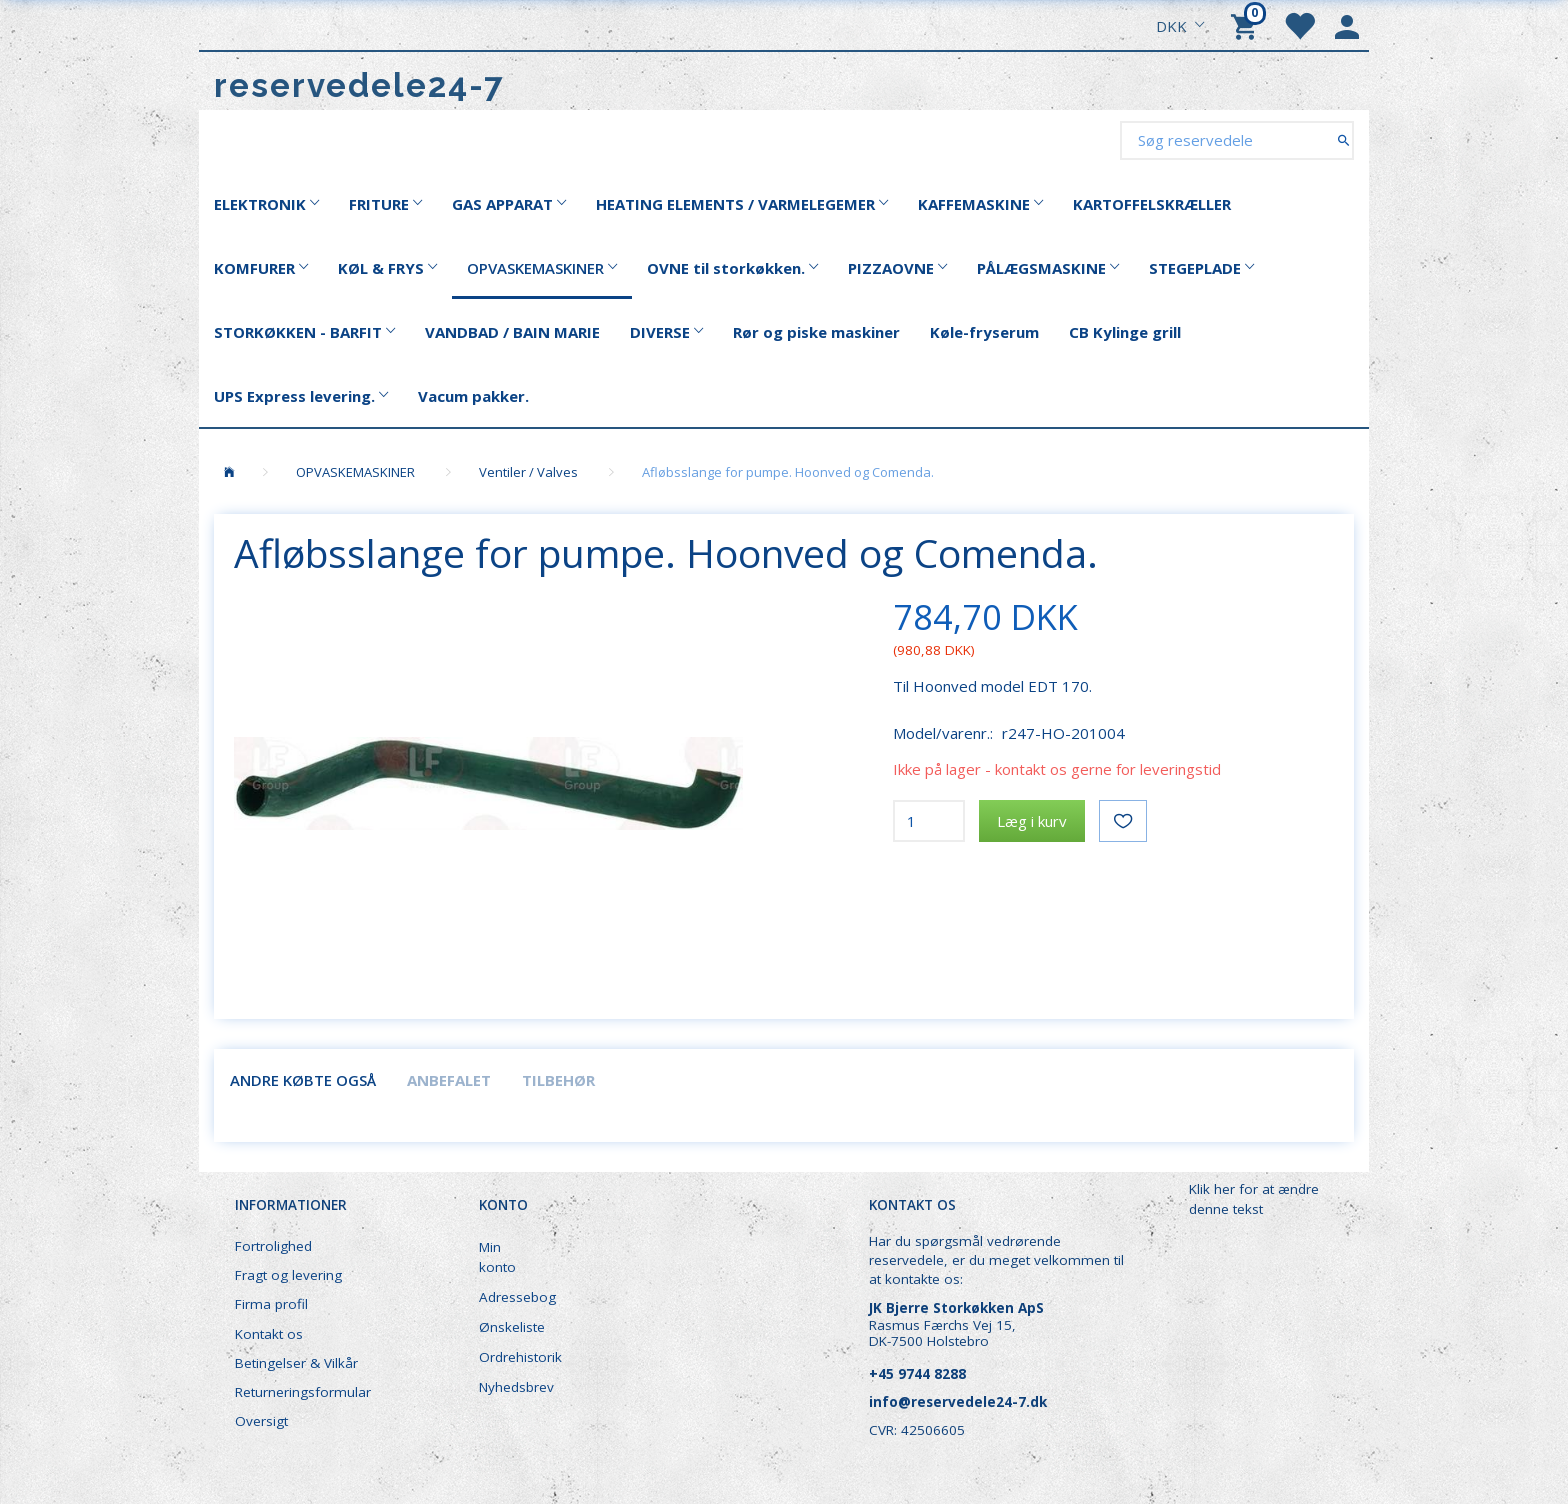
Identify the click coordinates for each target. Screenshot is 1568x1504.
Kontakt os (269, 1334)
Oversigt (261, 1421)
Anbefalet (449, 1080)
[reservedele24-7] (359, 85)
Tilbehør (558, 1080)
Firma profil (271, 1304)
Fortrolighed (273, 1246)
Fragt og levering (288, 1275)
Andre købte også (303, 1080)
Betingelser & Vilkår (296, 1363)
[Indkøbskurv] (1247, 25)
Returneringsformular (303, 1392)
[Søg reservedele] (1343, 139)
